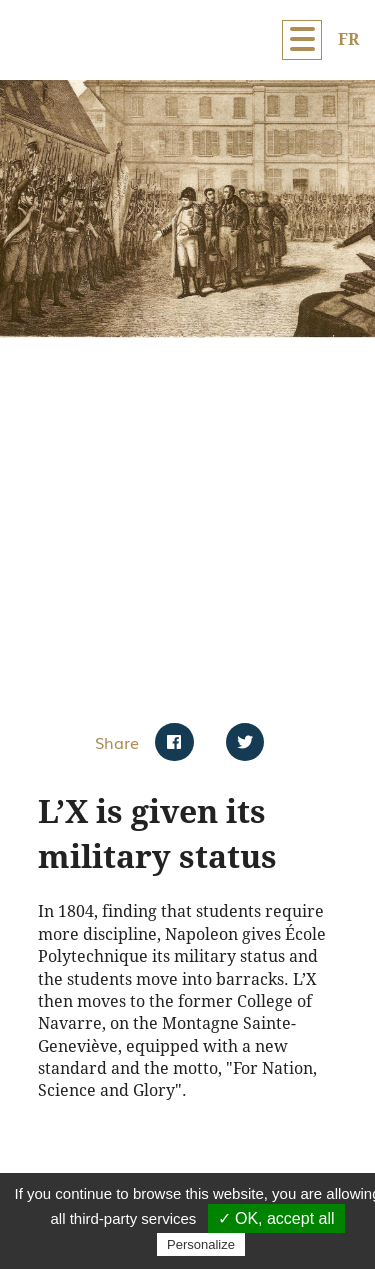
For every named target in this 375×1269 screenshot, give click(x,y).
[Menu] (302, 40)
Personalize (201, 1244)
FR (348, 39)
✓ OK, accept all (276, 1218)
